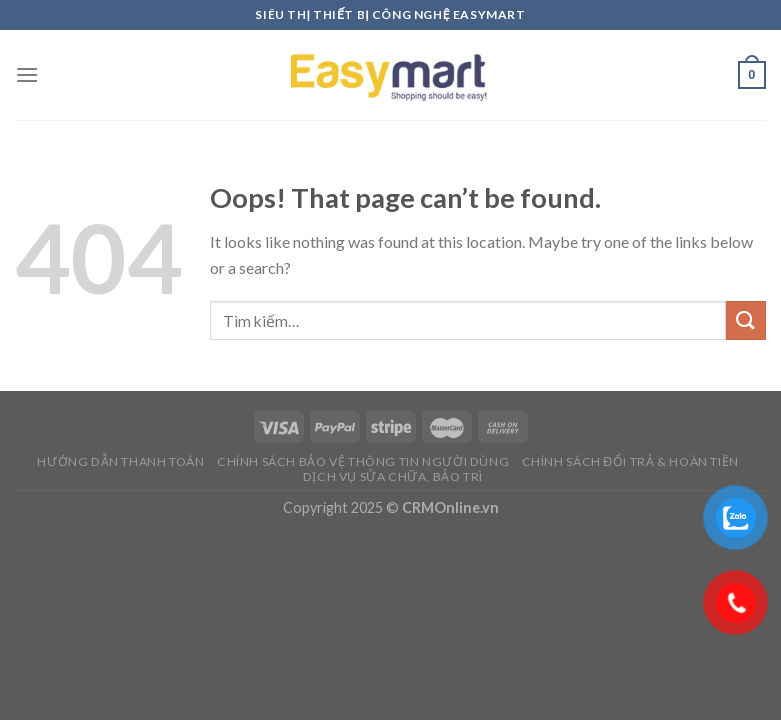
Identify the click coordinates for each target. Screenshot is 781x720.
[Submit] (746, 320)
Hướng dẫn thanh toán (120, 461)
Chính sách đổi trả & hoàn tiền (630, 461)
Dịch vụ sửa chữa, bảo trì (393, 476)
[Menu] (27, 74)
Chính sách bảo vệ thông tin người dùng (363, 461)
